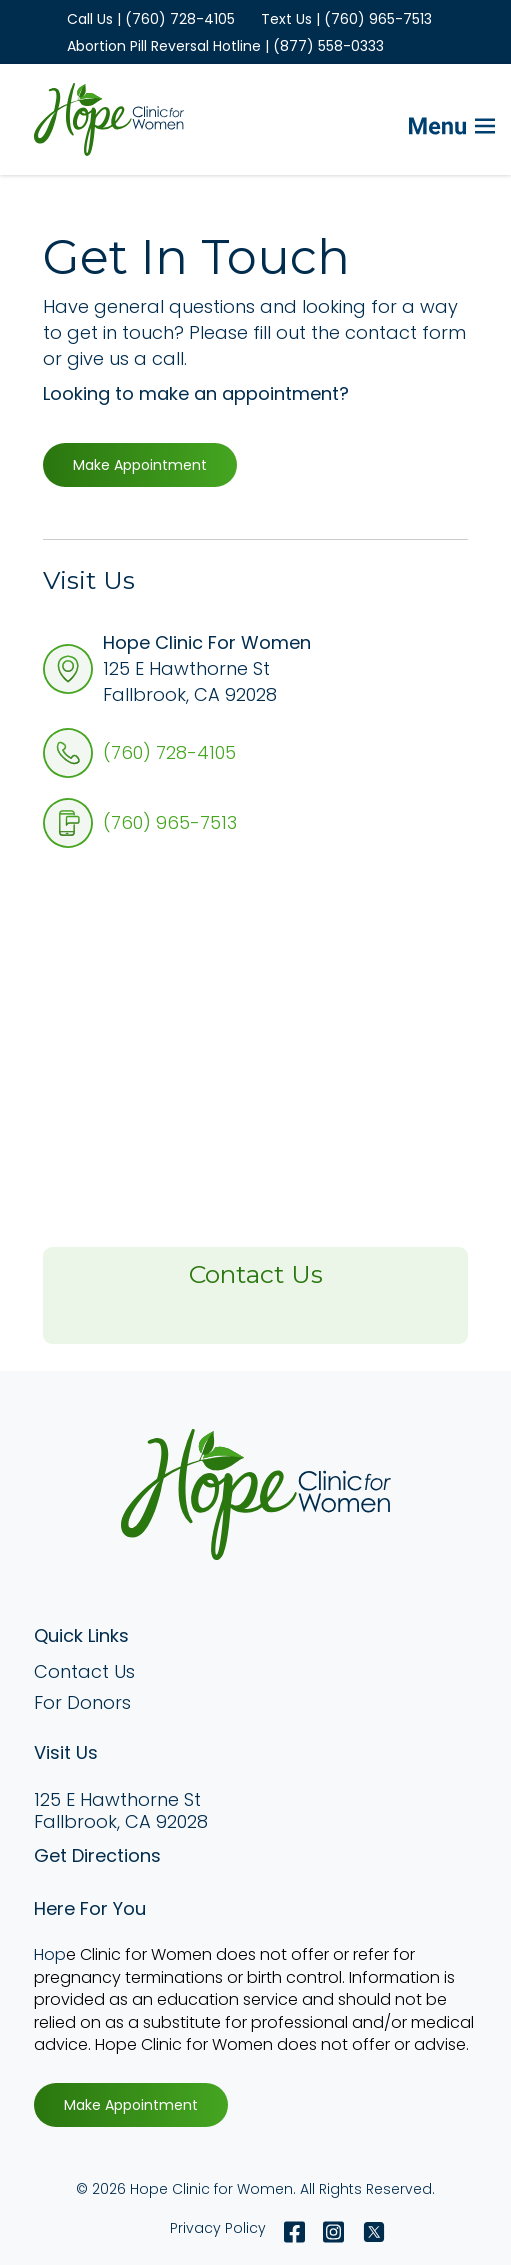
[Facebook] (294, 2232)
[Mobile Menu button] (418, 119)
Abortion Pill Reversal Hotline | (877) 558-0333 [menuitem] (225, 46)
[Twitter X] (369, 2232)
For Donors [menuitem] (82, 1702)
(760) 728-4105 (169, 752)
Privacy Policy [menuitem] (218, 2228)
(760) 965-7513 (170, 822)
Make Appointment (140, 465)
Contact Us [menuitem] (84, 1671)
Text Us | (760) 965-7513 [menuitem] (346, 19)
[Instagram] (333, 2232)
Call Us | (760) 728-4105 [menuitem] (151, 19)
